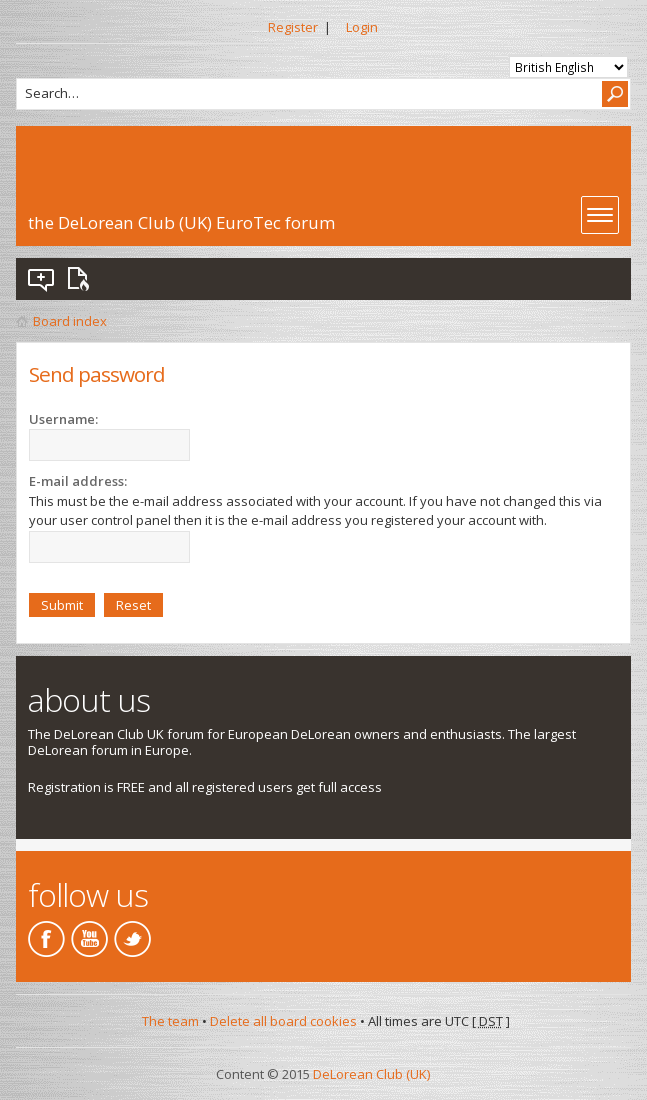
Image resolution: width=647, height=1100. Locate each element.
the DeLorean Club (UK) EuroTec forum (181, 222)
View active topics (82, 279)
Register (293, 27)
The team (170, 1021)
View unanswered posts (42, 279)
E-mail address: (78, 481)
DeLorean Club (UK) (371, 1074)
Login (362, 27)
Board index (70, 321)
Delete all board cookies (283, 1021)
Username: (63, 419)
